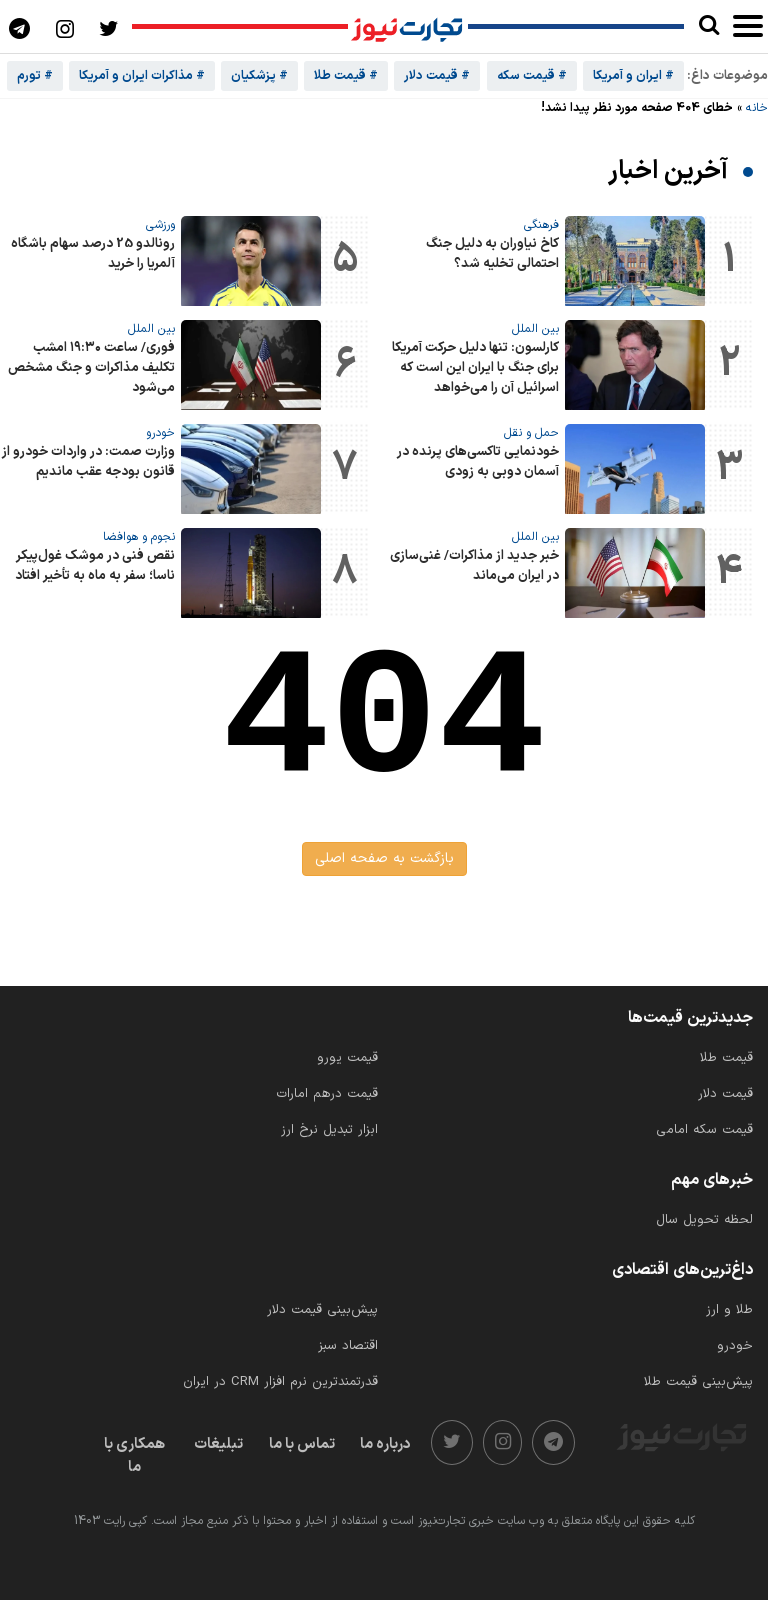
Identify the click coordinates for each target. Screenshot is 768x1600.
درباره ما (385, 1444)
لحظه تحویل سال (704, 1220)
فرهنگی (541, 225)
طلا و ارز (729, 1310)
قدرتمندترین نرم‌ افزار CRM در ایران (280, 1382)
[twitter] (452, 1442)
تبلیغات (218, 1444)
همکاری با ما (134, 1456)
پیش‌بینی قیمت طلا (698, 1382)
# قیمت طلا (346, 76)
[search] (708, 26)
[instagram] (503, 1442)
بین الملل (535, 329)
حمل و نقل (531, 433)
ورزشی (160, 225)
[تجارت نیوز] (408, 27)
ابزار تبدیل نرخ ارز (329, 1130)
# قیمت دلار (437, 76)
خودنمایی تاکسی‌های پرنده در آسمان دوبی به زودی (478, 462)
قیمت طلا (726, 1058)
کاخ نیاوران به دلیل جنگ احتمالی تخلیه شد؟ (492, 254)
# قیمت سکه (532, 76)
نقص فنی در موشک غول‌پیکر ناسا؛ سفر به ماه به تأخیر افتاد (95, 566)
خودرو (160, 433)
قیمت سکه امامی (704, 1130)
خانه (757, 108)
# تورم (35, 76)
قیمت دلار (725, 1094)
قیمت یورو (347, 1058)
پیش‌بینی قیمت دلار (322, 1310)
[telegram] (553, 1442)
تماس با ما (302, 1444)
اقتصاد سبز (348, 1346)
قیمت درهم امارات (327, 1094)
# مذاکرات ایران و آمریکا (142, 76)
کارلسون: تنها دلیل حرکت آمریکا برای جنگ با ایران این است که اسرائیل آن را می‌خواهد (475, 368)
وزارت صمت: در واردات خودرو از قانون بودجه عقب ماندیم (88, 462)
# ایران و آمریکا (633, 76)
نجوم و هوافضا (139, 537)
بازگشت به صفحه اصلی (384, 858)
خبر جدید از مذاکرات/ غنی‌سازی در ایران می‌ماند (474, 566)
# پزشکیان (259, 76)
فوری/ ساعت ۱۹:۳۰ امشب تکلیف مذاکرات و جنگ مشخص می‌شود (91, 368)
